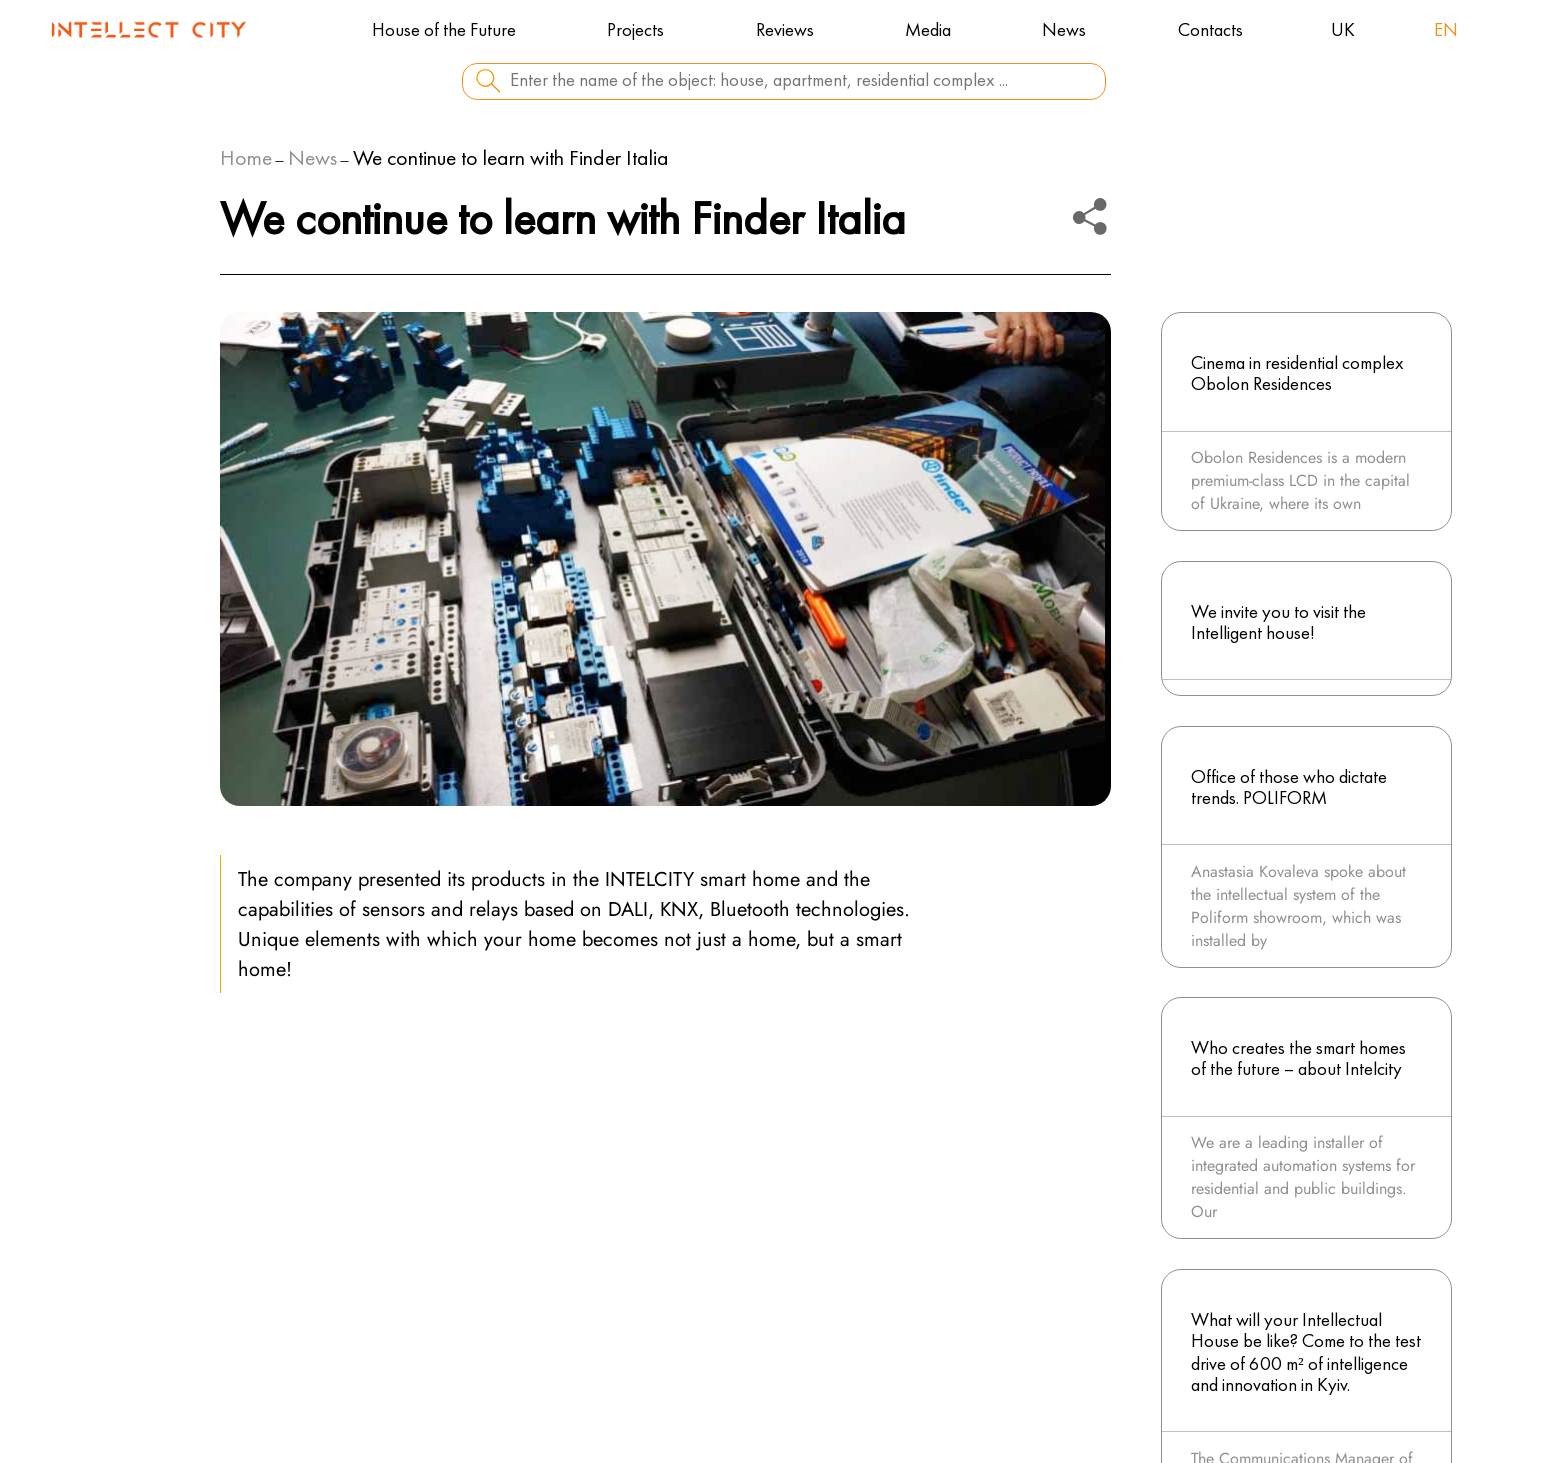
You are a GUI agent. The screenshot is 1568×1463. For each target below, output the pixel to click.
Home (246, 159)
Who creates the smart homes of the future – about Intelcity (1298, 1059)
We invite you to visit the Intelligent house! (1278, 623)
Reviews (785, 31)
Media (928, 31)
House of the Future (444, 31)
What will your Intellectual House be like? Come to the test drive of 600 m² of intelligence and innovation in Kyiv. (1306, 1353)
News (1064, 31)
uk (1343, 31)
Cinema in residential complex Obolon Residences (1297, 374)
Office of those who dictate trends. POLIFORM (1289, 788)
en (1446, 31)
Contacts (1210, 31)
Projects (635, 31)
